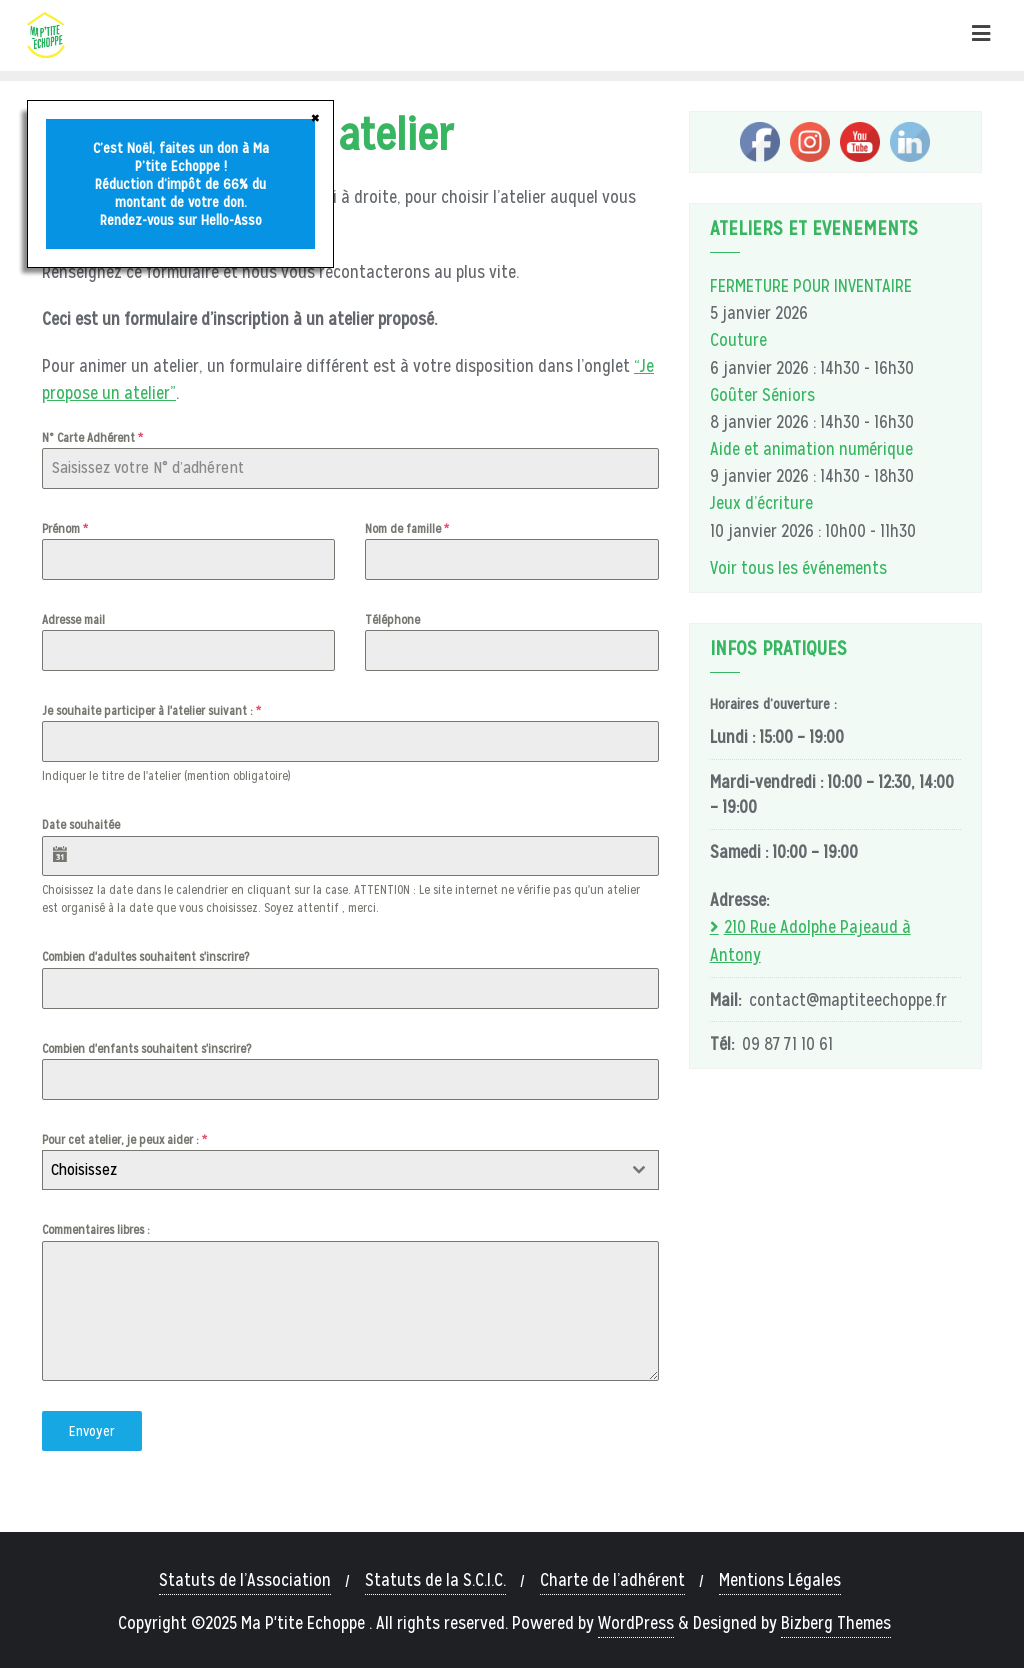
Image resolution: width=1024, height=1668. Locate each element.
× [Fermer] (315, 116)
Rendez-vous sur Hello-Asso (181, 220)
